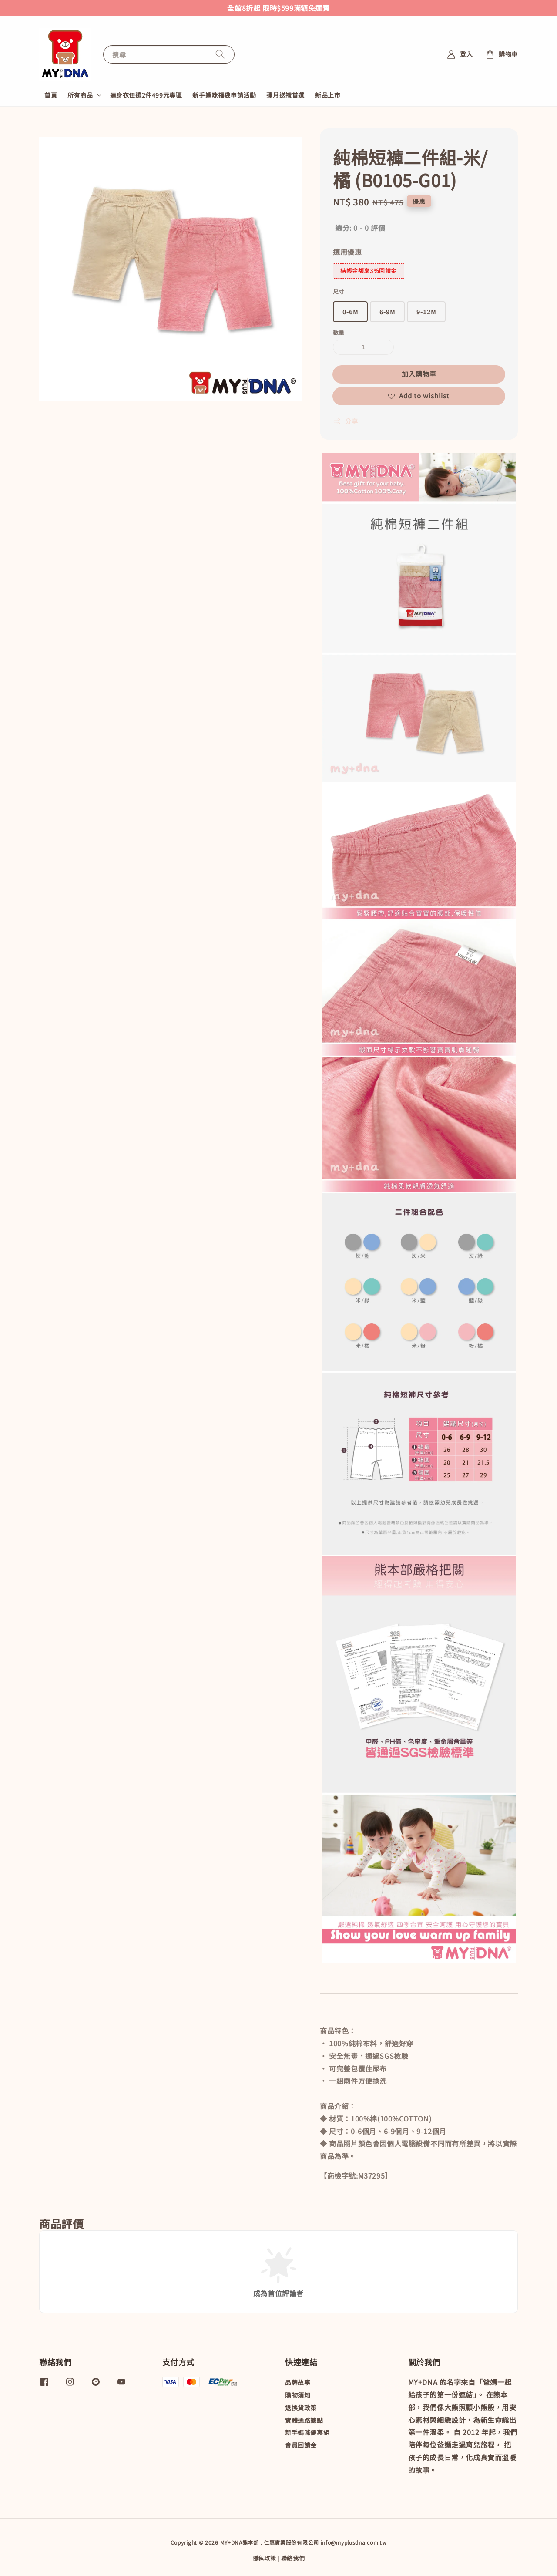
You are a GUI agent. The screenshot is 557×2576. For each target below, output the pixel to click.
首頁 (50, 95)
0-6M (350, 311)
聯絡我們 (293, 2558)
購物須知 (297, 2395)
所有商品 (80, 95)
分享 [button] (345, 421)
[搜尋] (220, 54)
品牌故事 (297, 2382)
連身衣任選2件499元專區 (146, 95)
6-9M (387, 311)
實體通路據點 (304, 2420)
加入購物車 (419, 373)
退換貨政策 (301, 2407)
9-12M (426, 311)
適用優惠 (347, 251)
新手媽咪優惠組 (307, 2432)
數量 (339, 332)
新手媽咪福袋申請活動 (224, 95)
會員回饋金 (301, 2445)
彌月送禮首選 (285, 95)
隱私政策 (264, 2558)
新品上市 (327, 95)
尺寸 (339, 291)
